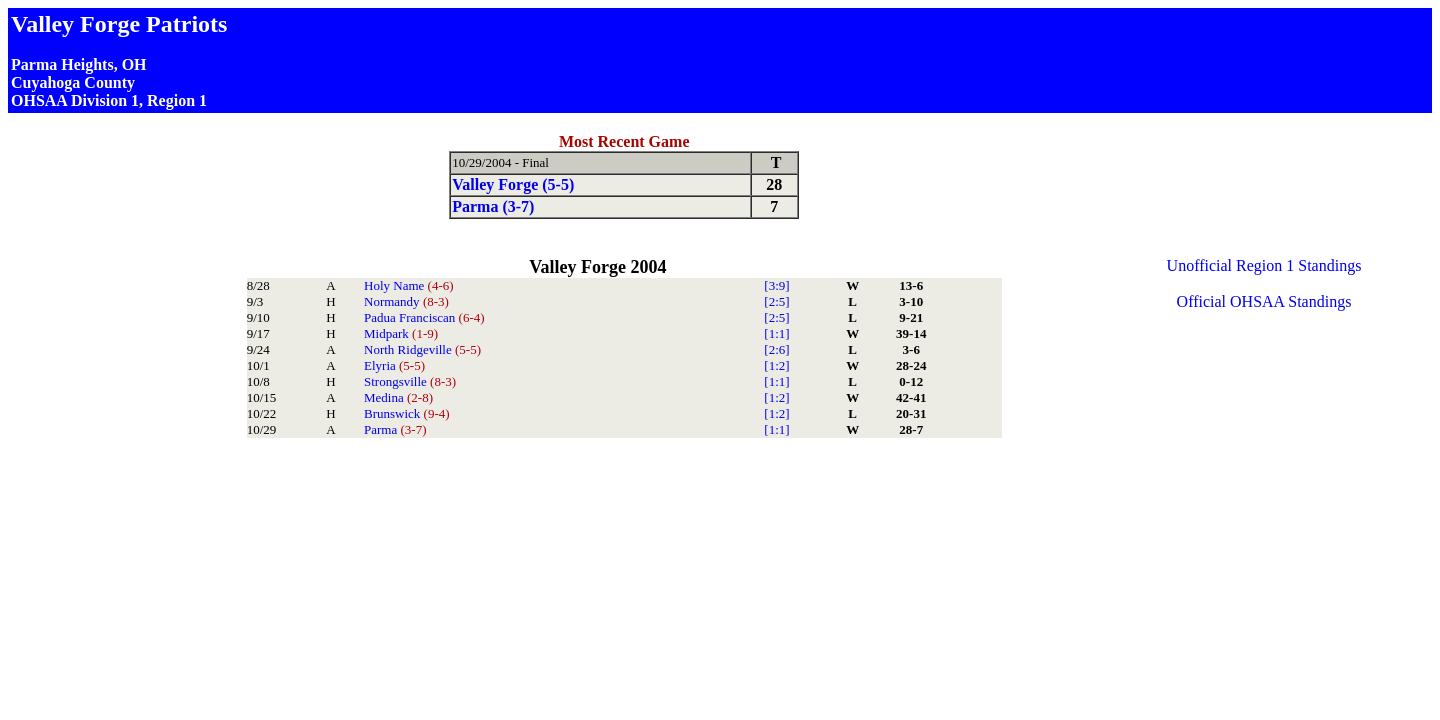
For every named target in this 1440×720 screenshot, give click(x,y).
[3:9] (776, 285)
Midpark (401, 333)
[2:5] (776, 301)
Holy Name (409, 285)
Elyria (394, 365)
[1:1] (776, 333)
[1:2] (776, 365)
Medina (398, 397)
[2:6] (776, 349)
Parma (395, 429)
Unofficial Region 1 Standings (1264, 265)
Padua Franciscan (424, 317)
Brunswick (407, 413)
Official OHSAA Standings (1264, 301)
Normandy (406, 301)
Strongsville (410, 381)
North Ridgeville (422, 349)
